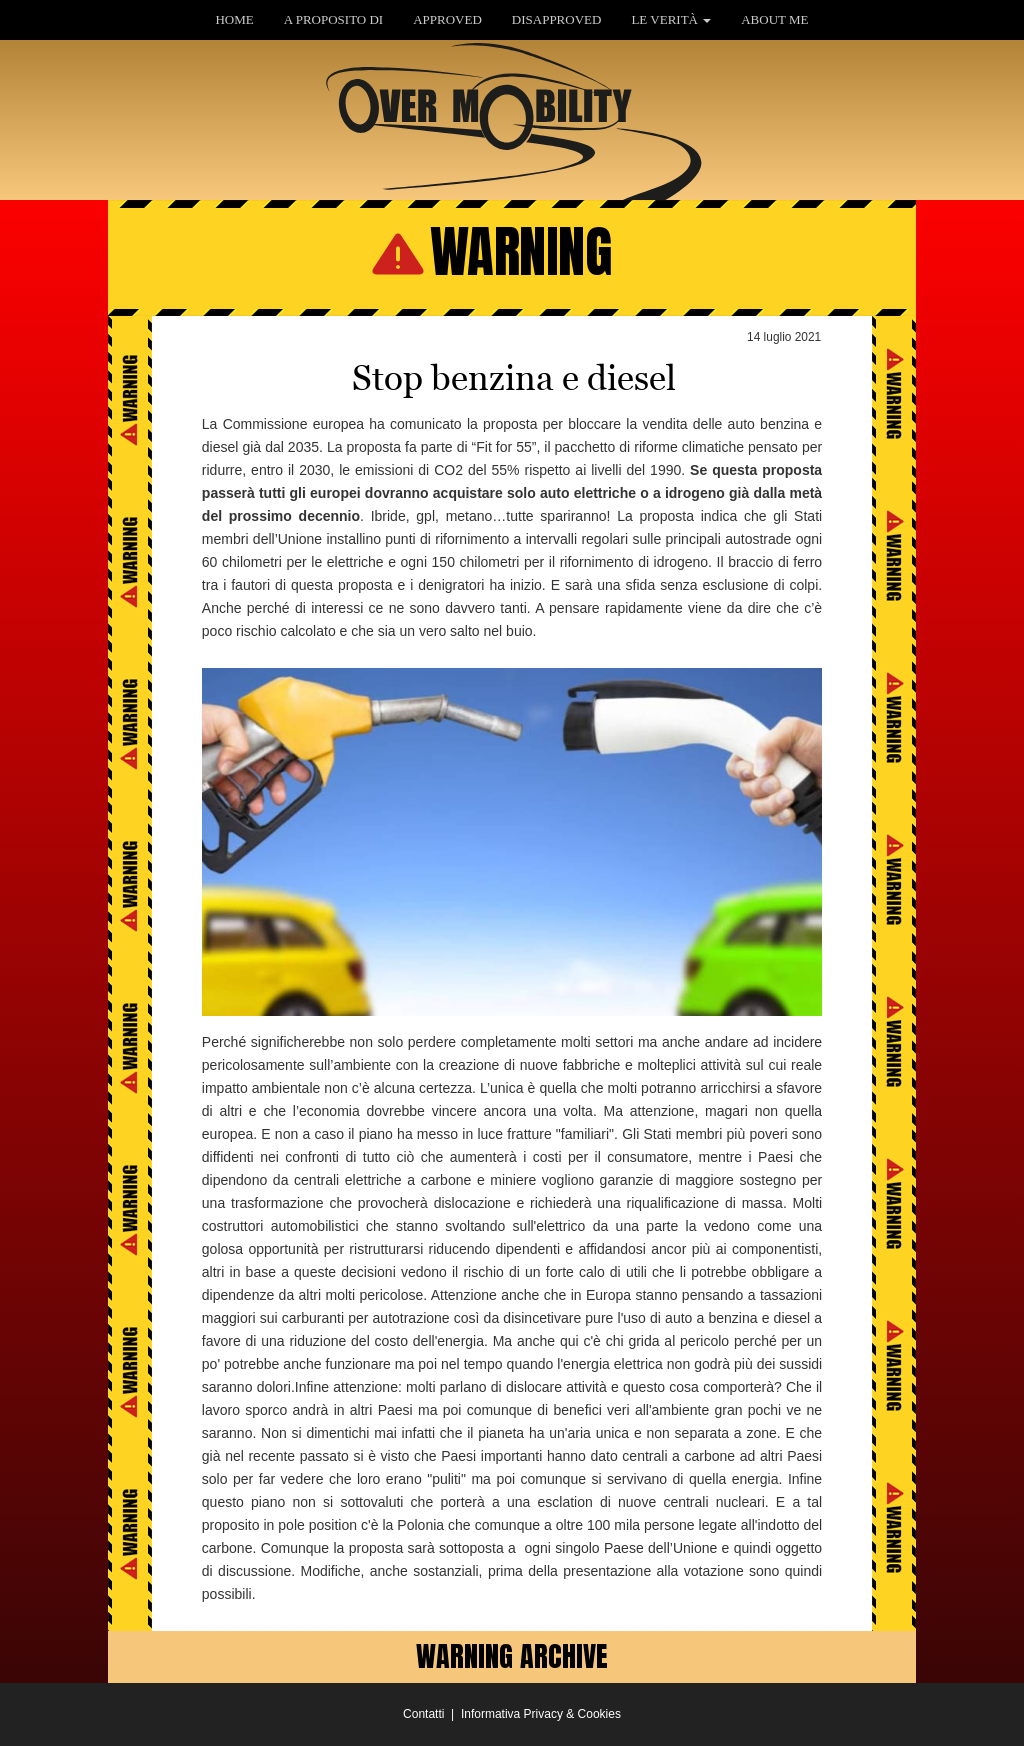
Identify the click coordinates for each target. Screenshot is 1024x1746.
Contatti (423, 1714)
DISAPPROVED (557, 19)
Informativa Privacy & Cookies (541, 1714)
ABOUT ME (774, 19)
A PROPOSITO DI (333, 19)
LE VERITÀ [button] (671, 19)
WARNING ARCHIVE (512, 1656)
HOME (234, 19)
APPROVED (447, 19)
